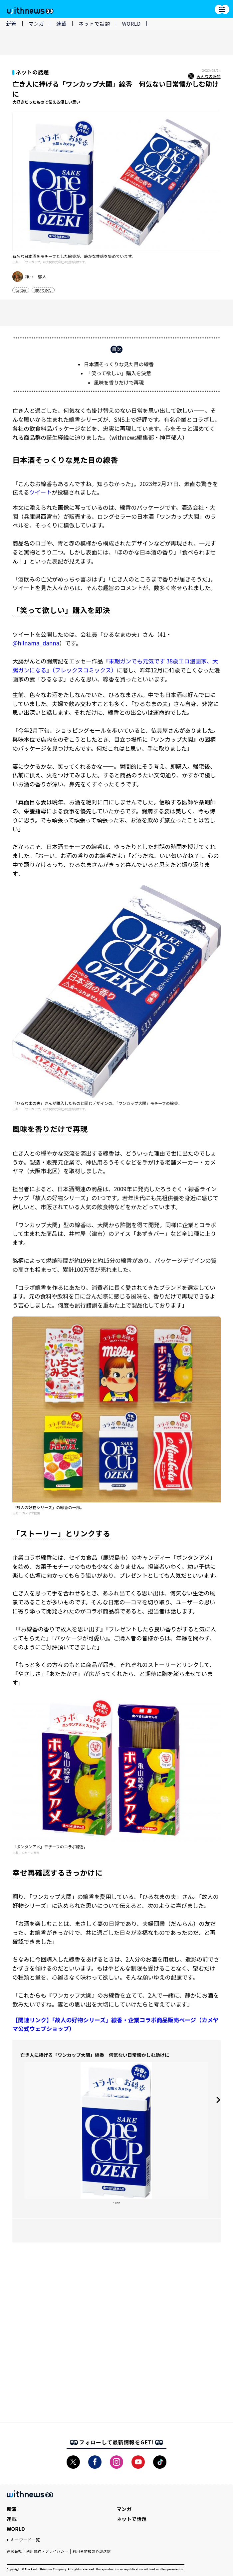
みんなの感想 (204, 76)
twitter (20, 290)
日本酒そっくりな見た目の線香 (119, 364)
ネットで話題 (94, 23)
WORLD (131, 23)
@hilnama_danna (35, 643)
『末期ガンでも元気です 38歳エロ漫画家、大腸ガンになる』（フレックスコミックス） (115, 665)
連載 (61, 23)
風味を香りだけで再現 (119, 382)
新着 (11, 23)
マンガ (36, 23)
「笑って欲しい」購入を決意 (119, 373)
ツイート (40, 492)
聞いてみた (43, 290)
